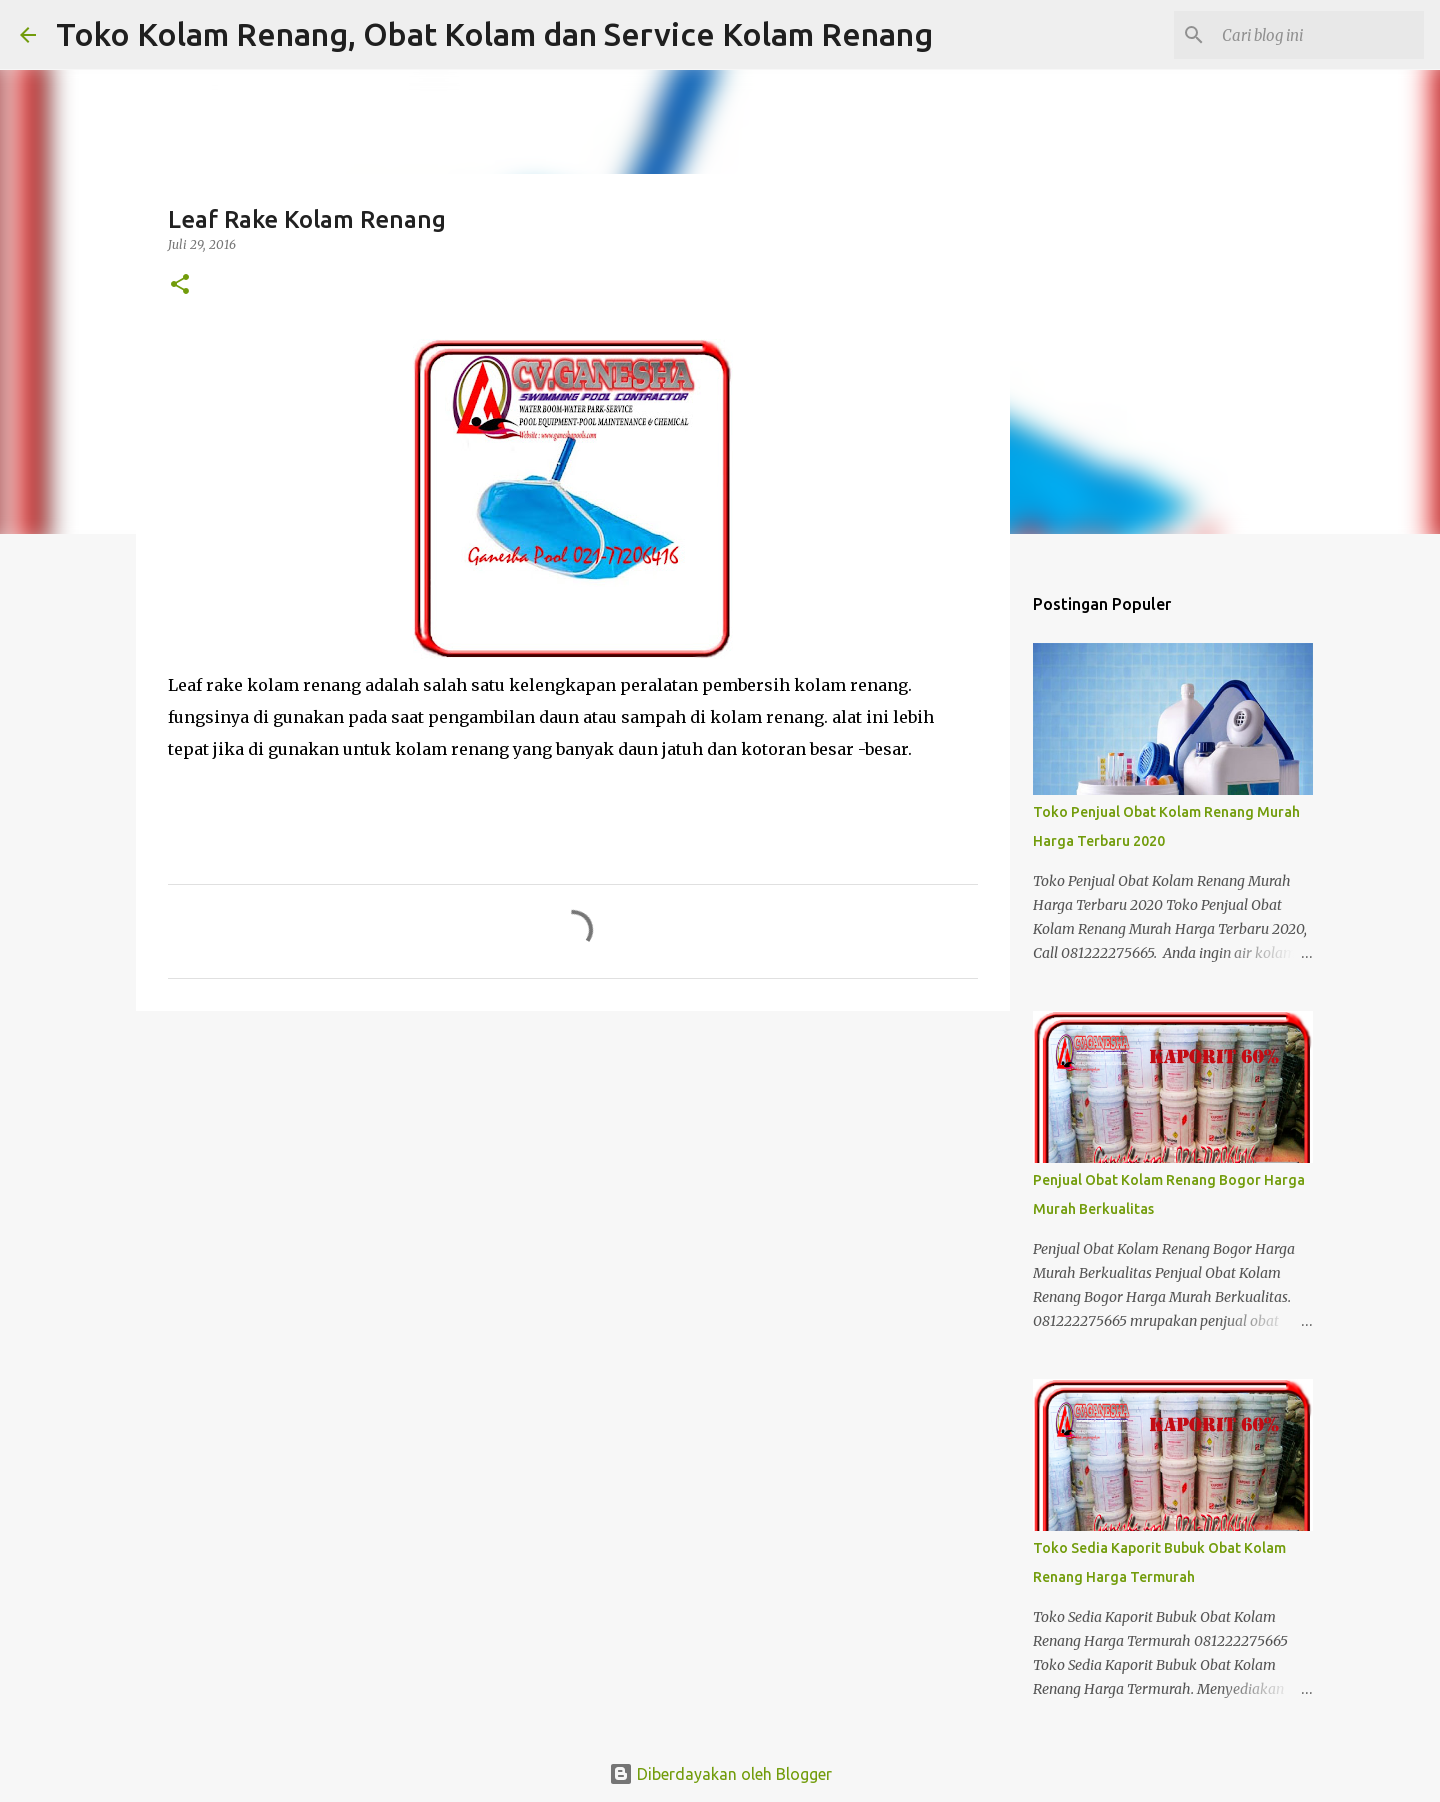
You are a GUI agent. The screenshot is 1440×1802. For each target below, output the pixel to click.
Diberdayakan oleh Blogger (720, 1774)
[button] (180, 285)
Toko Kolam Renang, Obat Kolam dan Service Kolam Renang (494, 34)
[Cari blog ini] (1319, 35)
